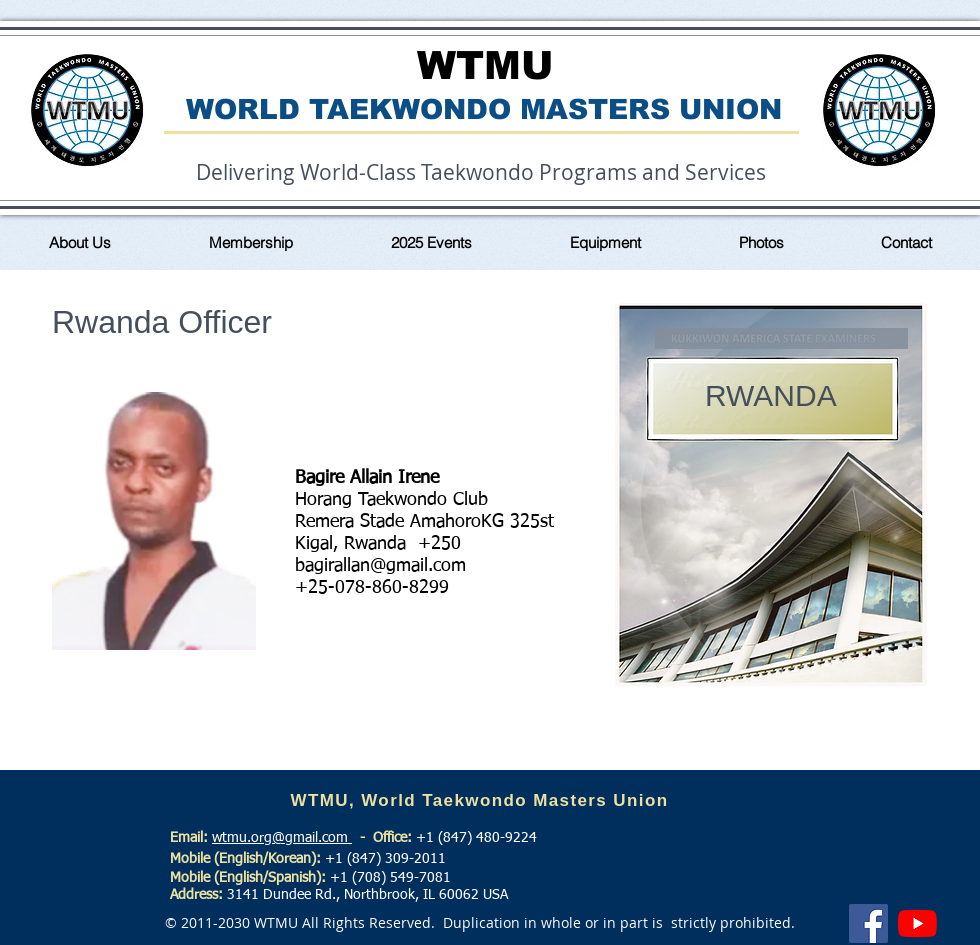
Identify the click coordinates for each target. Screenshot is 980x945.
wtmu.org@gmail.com (282, 838)
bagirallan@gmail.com (380, 566)
